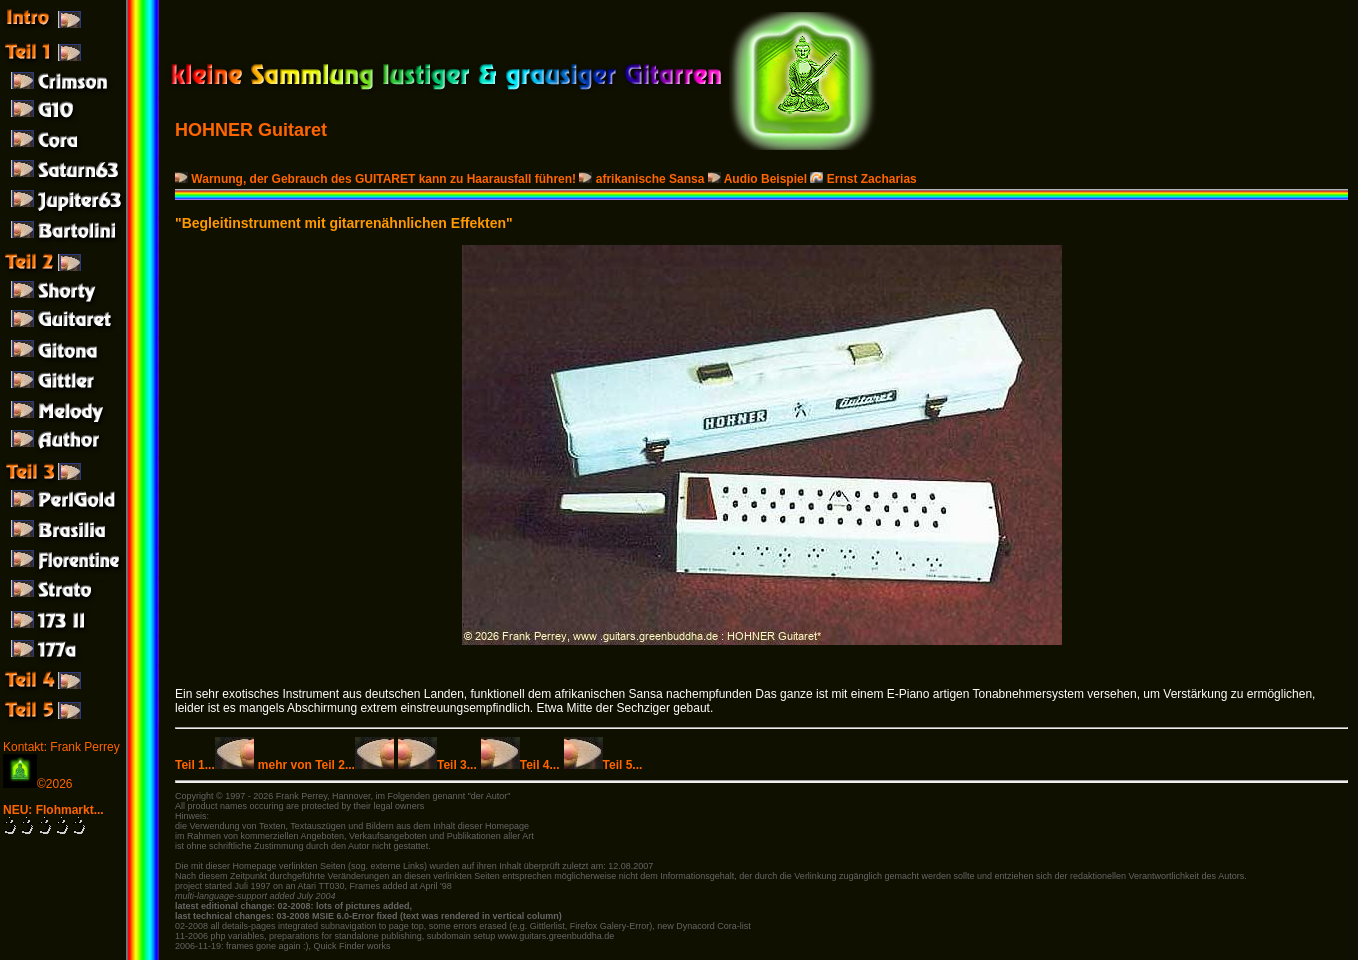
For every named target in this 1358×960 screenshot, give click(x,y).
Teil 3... (437, 765)
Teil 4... (520, 765)
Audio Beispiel (759, 179)
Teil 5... (603, 765)
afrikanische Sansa (643, 179)
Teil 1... (214, 765)
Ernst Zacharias (863, 179)
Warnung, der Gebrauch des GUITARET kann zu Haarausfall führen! (377, 179)
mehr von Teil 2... (326, 765)
